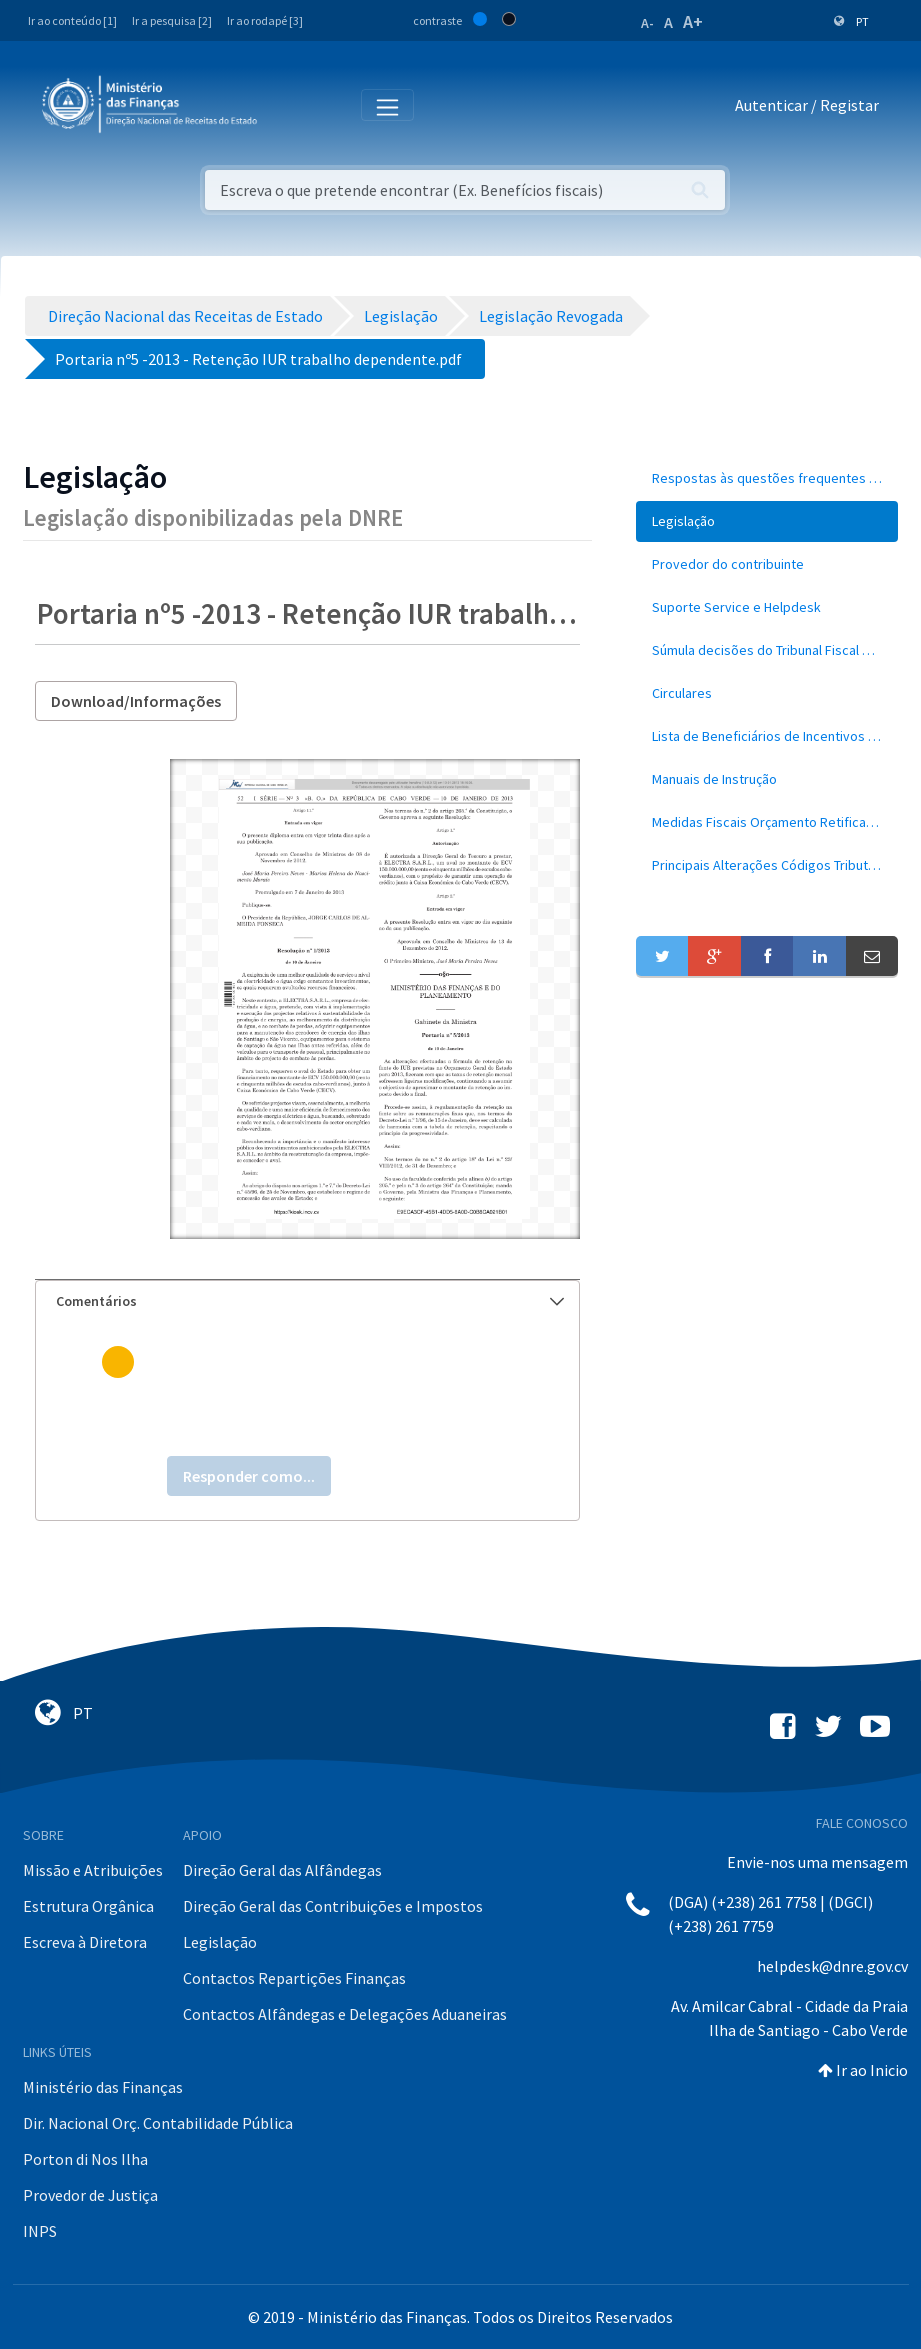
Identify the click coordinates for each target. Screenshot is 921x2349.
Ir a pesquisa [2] (172, 20)
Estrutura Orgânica (88, 1906)
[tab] (307, 1301)
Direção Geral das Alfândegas (282, 1870)
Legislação (220, 1942)
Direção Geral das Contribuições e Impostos (333, 1906)
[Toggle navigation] (288, 106)
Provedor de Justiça (90, 2195)
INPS (40, 2231)
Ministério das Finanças (103, 2087)
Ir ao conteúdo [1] (72, 20)
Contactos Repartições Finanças (294, 1978)
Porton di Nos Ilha (85, 2159)
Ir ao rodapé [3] (265, 20)
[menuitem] (767, 478)
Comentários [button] (310, 1301)
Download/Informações (136, 701)
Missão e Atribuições (93, 1870)
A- (647, 23)
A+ (693, 21)
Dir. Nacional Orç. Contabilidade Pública (158, 2123)
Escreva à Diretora (85, 1942)
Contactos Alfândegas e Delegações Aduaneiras (345, 2014)
